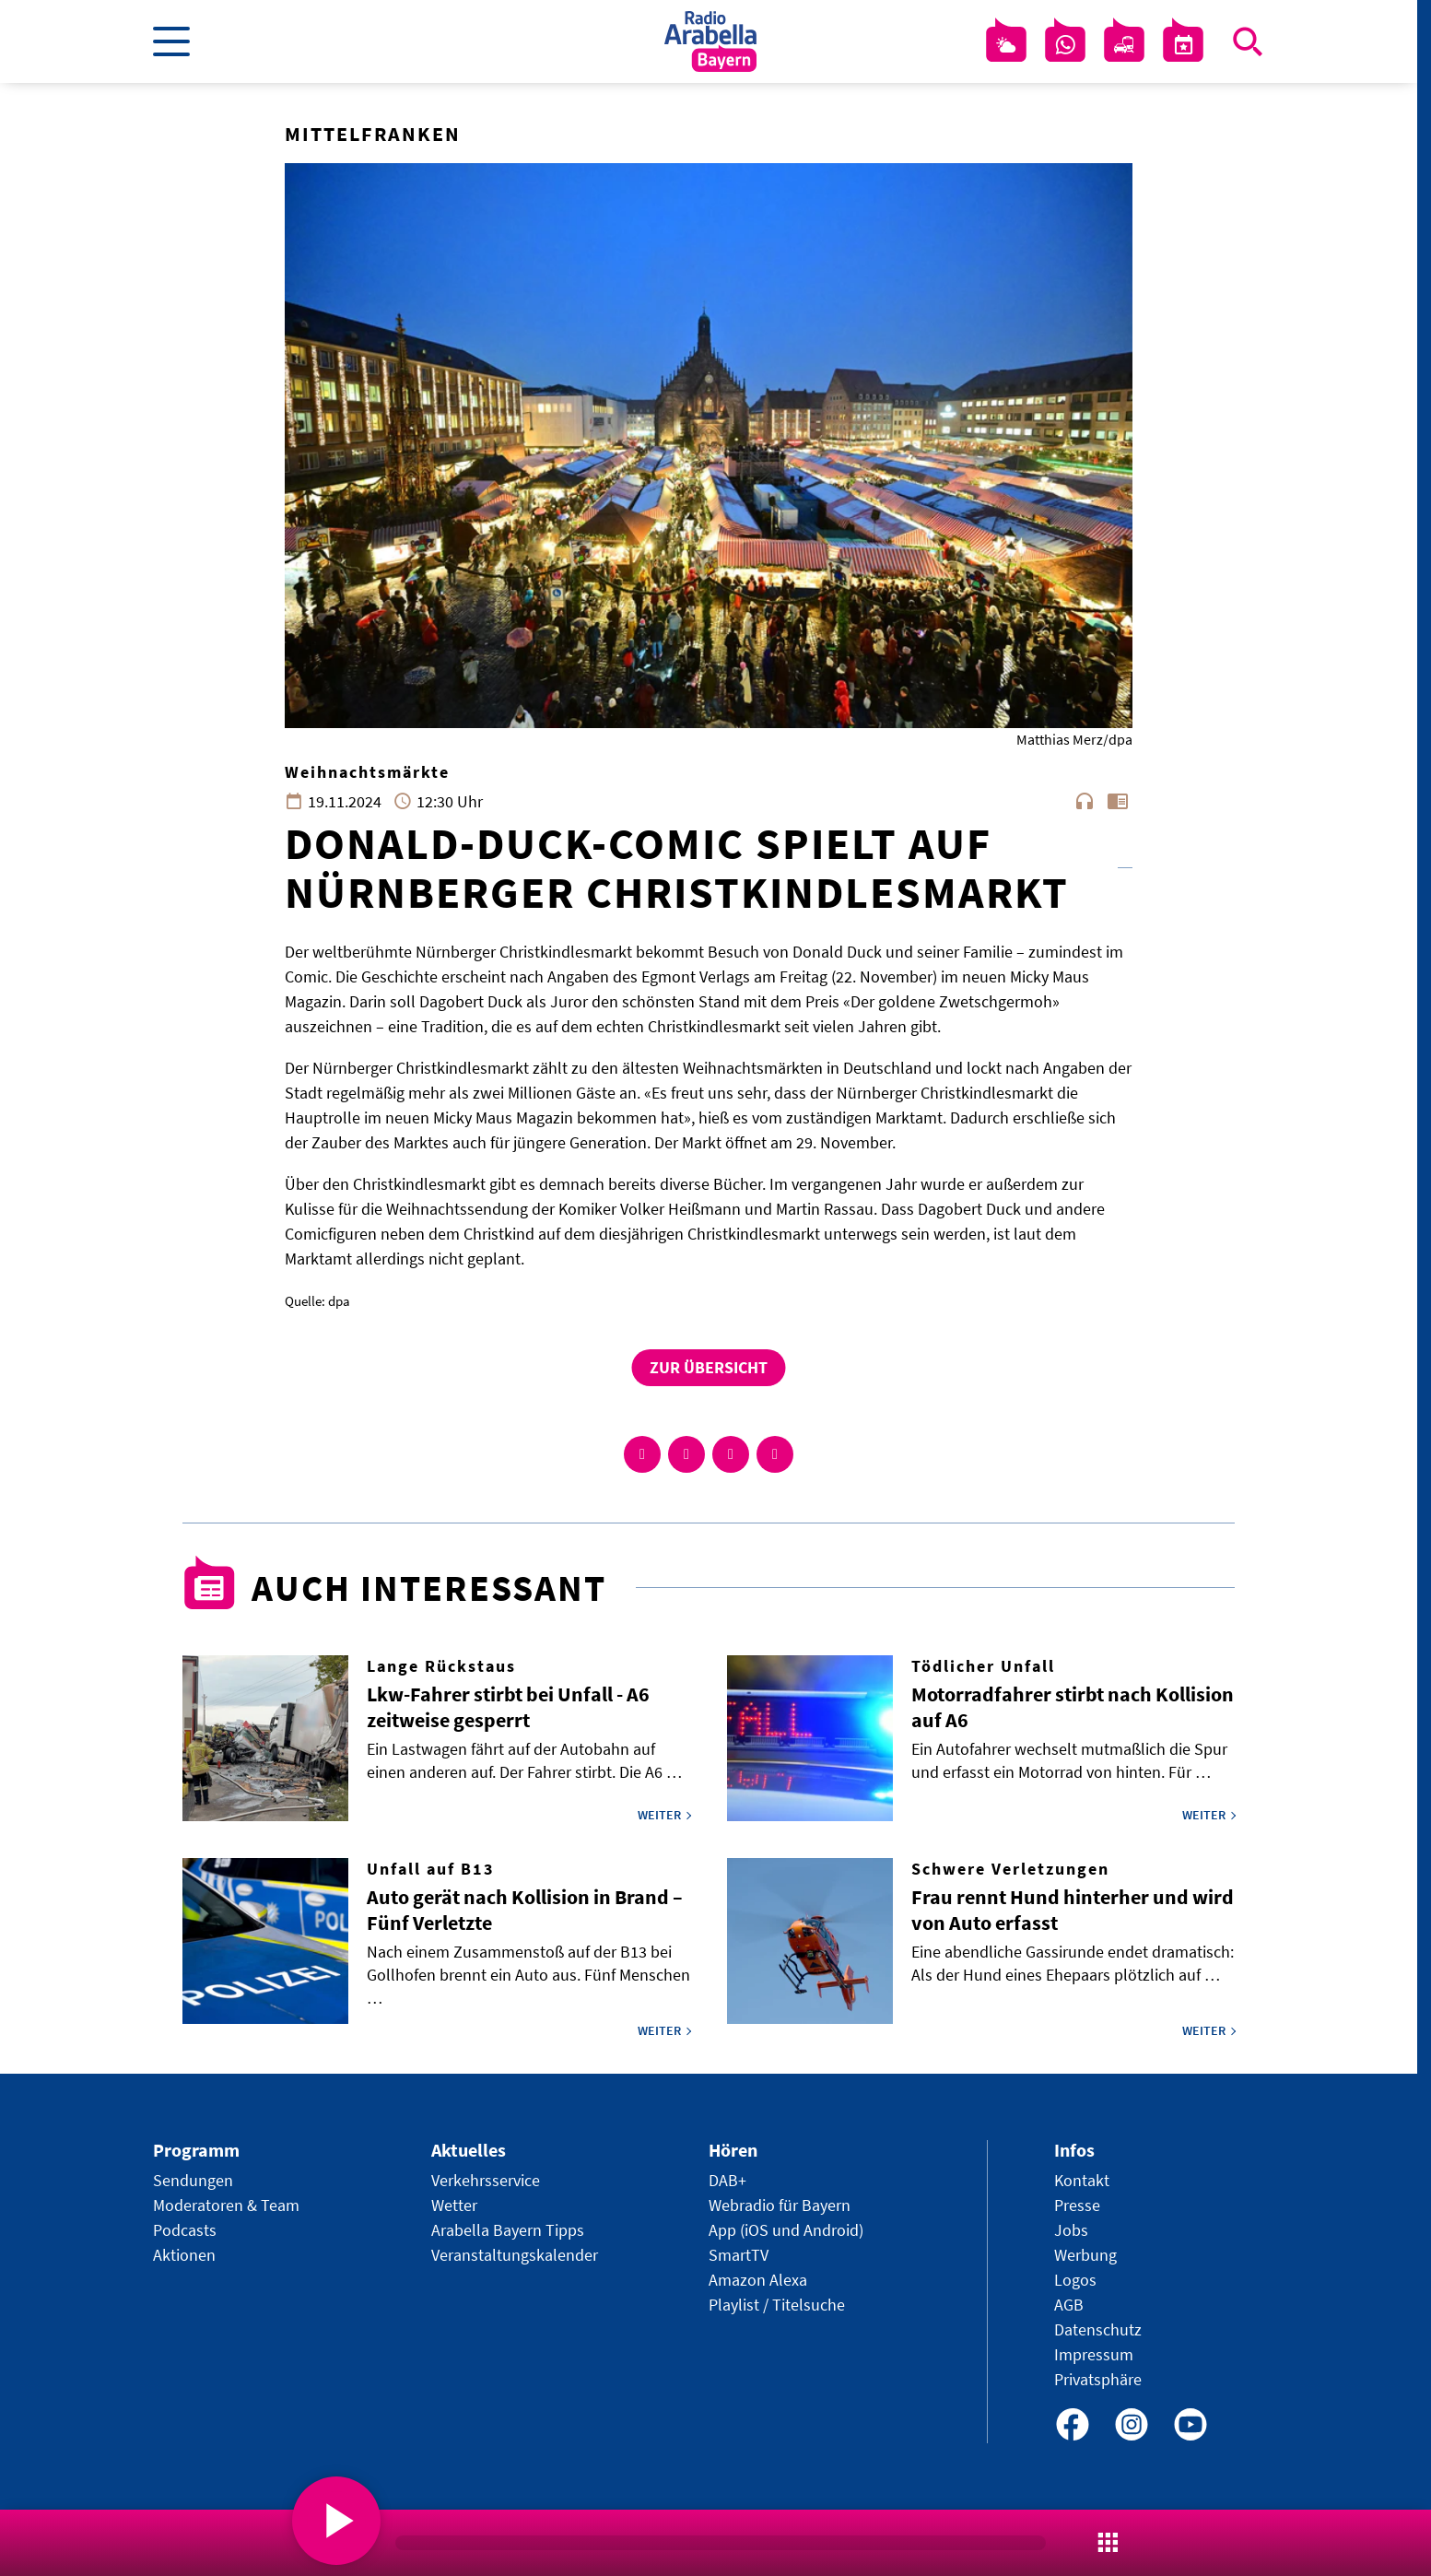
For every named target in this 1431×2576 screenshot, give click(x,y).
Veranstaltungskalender (514, 2254)
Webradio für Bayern (779, 2205)
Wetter (454, 2205)
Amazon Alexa (758, 2279)
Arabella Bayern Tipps (507, 2230)
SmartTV (738, 2254)
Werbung (1085, 2254)
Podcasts (185, 2230)
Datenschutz (1098, 2329)
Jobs (1071, 2230)
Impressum (1093, 2354)
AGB (1069, 2304)
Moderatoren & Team (226, 2205)
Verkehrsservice (485, 2180)
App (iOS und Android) (786, 2230)
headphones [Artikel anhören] (1084, 801)
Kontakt (1081, 2180)
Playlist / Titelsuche (777, 2304)
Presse (1077, 2205)
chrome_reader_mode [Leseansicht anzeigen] (1118, 801)
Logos (1075, 2279)
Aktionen (184, 2254)
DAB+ (727, 2180)
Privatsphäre (1098, 2379)
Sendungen (193, 2180)
